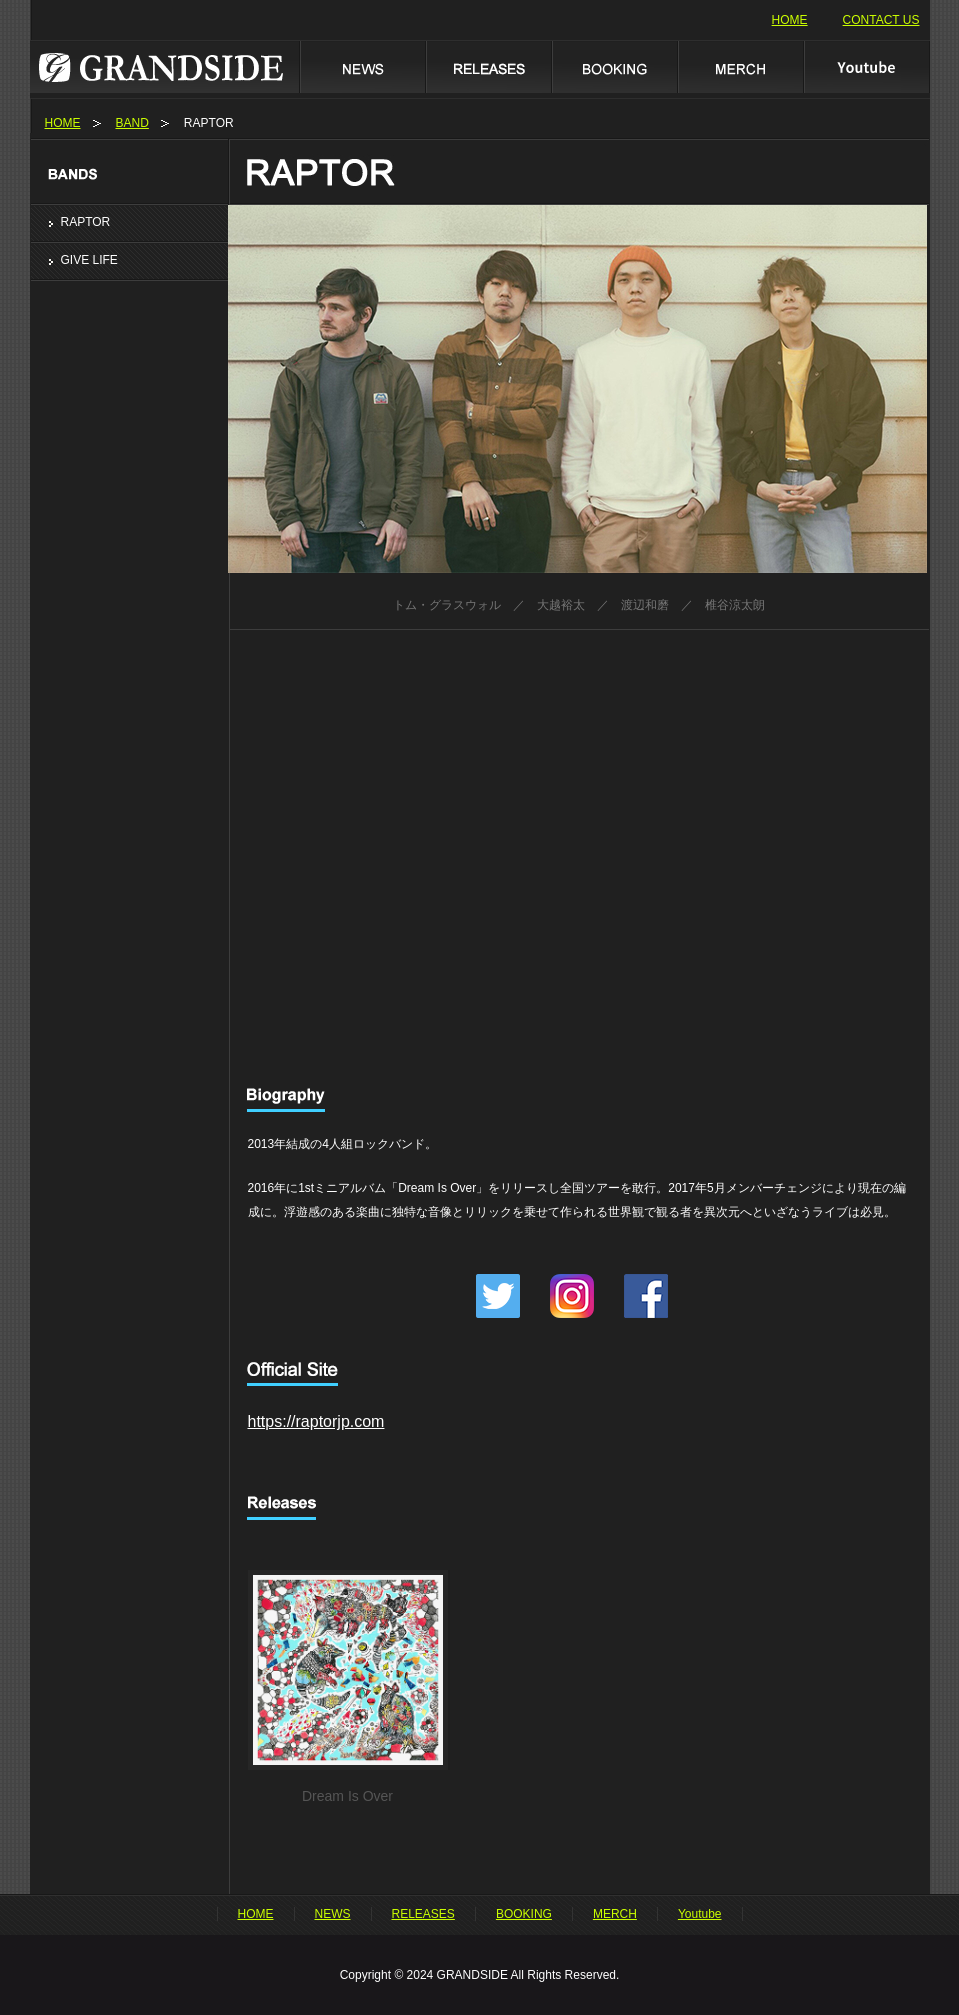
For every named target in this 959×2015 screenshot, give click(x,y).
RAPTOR (86, 222)
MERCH (740, 66)
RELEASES (488, 66)
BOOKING (614, 66)
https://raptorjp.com (316, 1421)
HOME (790, 20)
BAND (132, 123)
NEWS (362, 66)
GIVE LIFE (89, 260)
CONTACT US (881, 20)
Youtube (866, 66)
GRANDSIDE (164, 66)
